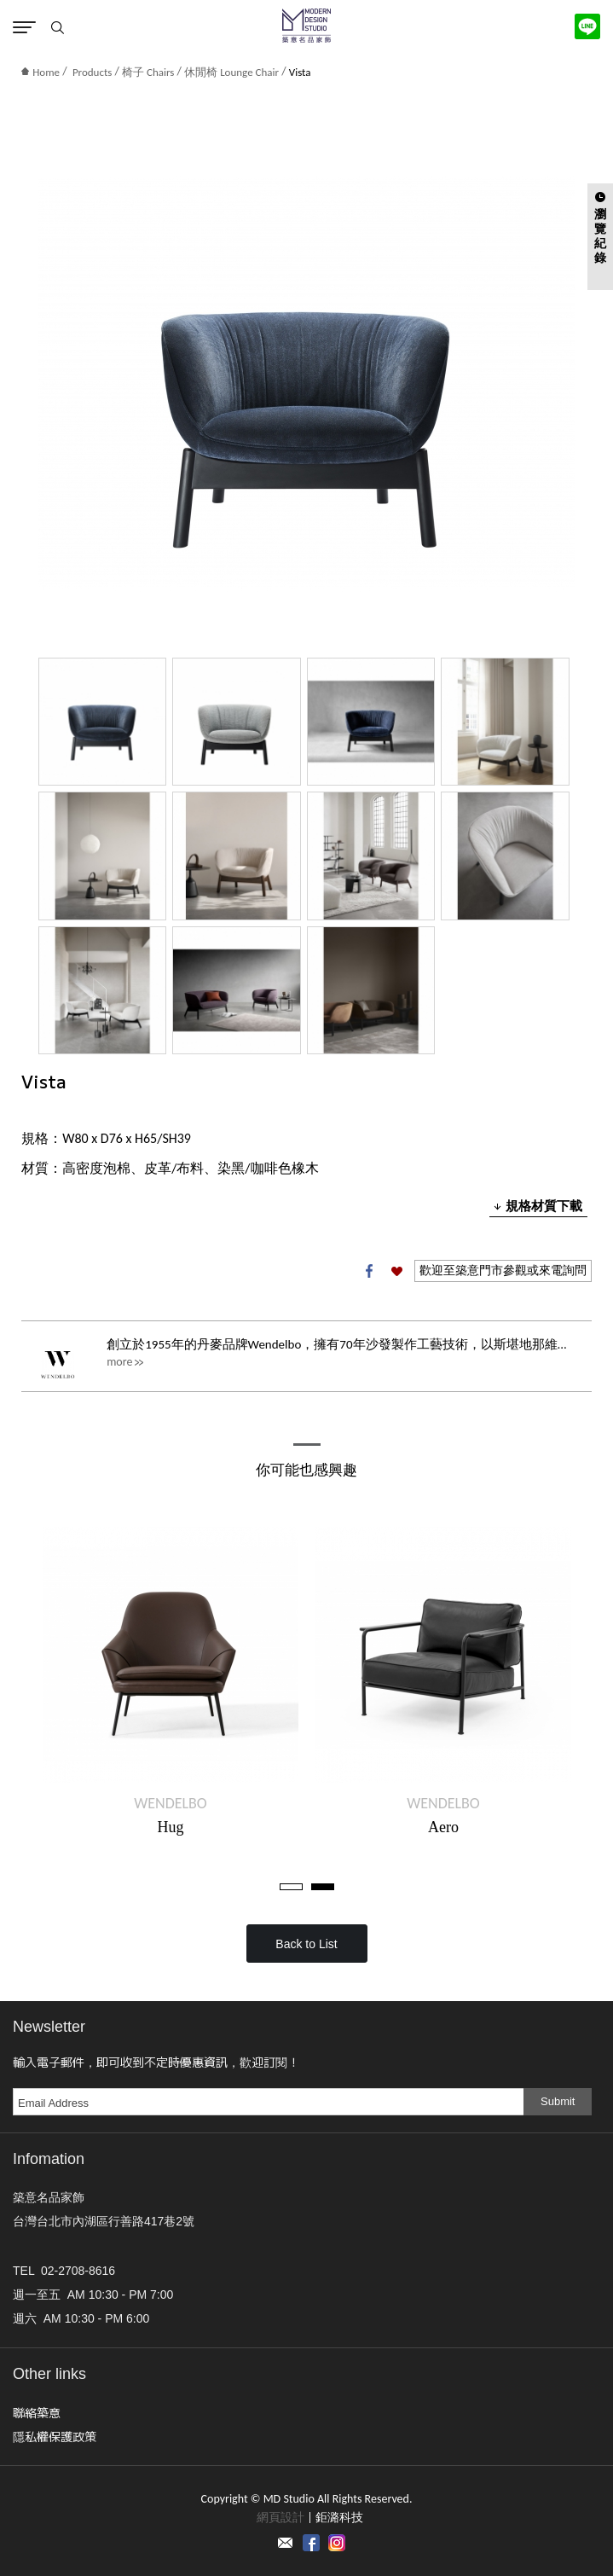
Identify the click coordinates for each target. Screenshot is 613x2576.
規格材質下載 (538, 1205)
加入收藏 (396, 1271)
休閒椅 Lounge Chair (231, 72)
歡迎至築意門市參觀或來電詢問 (503, 1270)
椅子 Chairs (148, 72)
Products (92, 72)
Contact (285, 2542)
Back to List (306, 1944)
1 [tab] (291, 1886)
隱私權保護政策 (54, 2436)
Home (40, 72)
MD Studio (306, 26)
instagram (336, 2542)
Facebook (369, 1271)
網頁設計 (280, 2517)
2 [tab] (322, 1886)
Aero (443, 1827)
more (119, 1362)
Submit (558, 2101)
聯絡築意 (37, 2412)
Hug (171, 1827)
